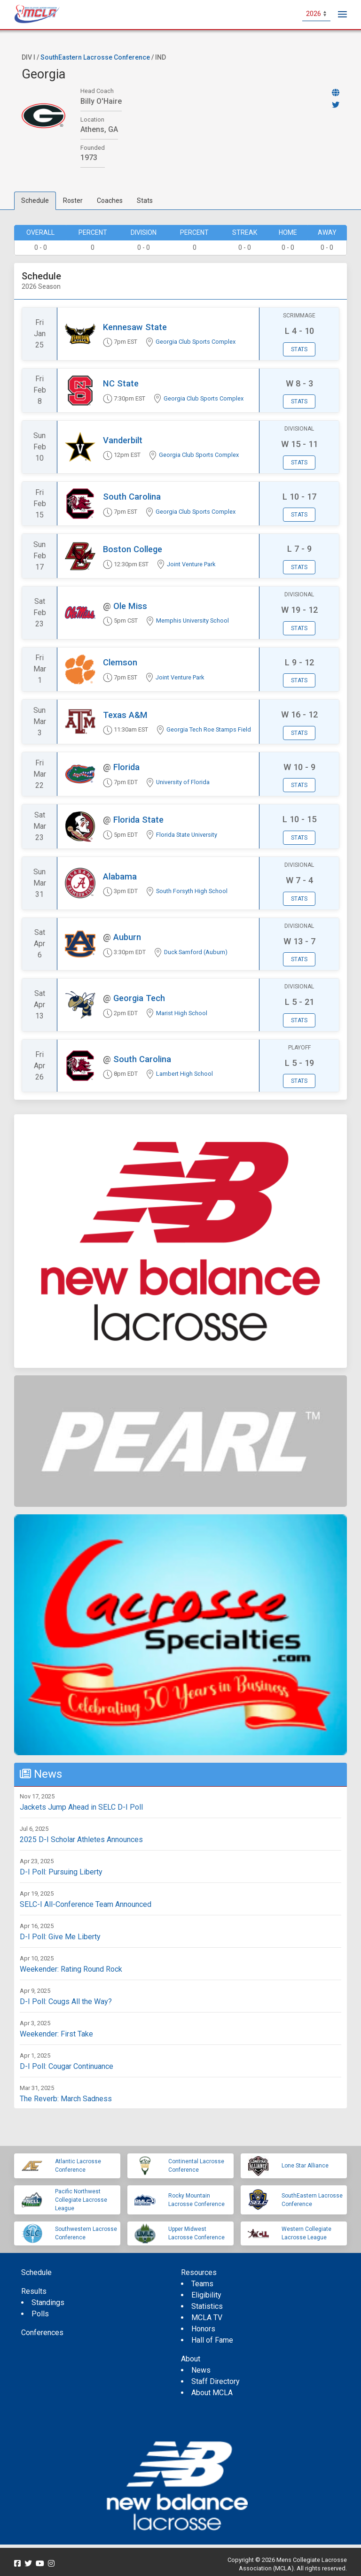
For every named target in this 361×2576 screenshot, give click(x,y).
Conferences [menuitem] (42, 2332)
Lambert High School (184, 1073)
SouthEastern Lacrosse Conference (95, 57)
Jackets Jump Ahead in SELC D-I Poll (81, 1807)
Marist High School (181, 1013)
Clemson (120, 662)
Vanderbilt (122, 440)
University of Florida (183, 782)
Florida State (138, 820)
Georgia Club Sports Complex (195, 341)
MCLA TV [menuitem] (206, 2317)
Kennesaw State (135, 327)
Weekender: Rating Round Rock (71, 1969)
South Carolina (132, 496)
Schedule (35, 200)
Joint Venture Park (191, 564)
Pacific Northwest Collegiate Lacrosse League (81, 2200)
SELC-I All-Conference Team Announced (85, 1904)
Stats (145, 200)
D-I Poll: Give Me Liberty (60, 1936)
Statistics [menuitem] (207, 2306)
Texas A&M (125, 715)
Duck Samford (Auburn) (196, 952)
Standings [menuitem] (47, 2302)
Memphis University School (192, 620)
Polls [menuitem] (40, 2313)
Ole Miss (130, 606)
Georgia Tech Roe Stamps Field (208, 729)
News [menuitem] (201, 2370)
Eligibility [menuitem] (206, 2295)
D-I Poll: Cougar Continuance (66, 2066)
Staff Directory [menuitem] (215, 2381)
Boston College (132, 549)
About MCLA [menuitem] (212, 2392)
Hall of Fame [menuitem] (212, 2340)
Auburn (127, 937)
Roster (73, 200)
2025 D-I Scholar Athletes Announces (81, 1839)
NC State (121, 383)
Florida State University (186, 834)
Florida (126, 767)
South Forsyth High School (192, 891)
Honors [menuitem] (203, 2328)
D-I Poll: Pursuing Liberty (61, 1871)
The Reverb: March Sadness (66, 2098)
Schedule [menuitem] (36, 2272)
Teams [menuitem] (202, 2283)
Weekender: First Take (56, 2033)
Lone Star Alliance (305, 2165)
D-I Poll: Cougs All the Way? (66, 2001)
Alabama (120, 876)
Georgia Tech (139, 998)
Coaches (110, 200)
